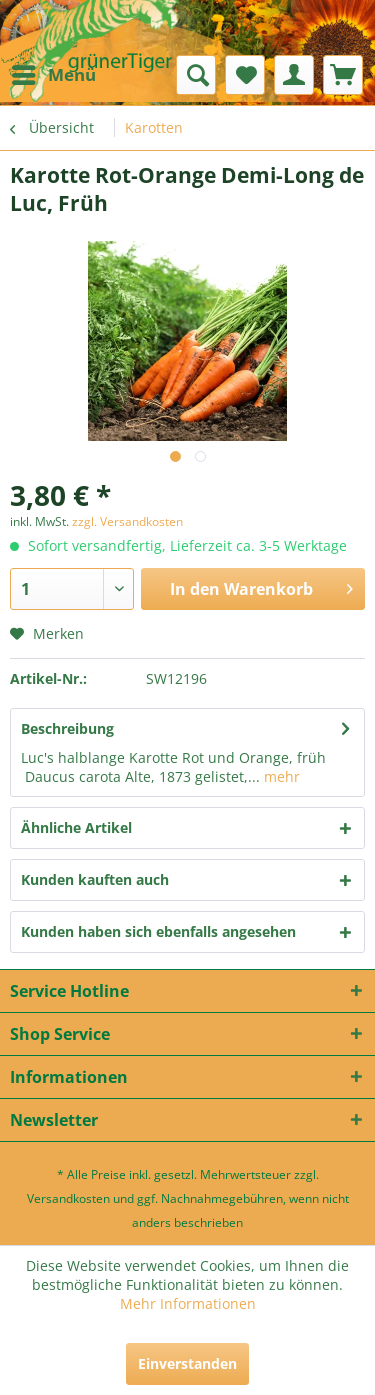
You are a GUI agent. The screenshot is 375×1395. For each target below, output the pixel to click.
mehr (280, 776)
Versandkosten (68, 1198)
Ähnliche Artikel (76, 827)
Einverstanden (187, 1363)
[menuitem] (53, 75)
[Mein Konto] (294, 75)
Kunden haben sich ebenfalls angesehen (158, 931)
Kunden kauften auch (95, 879)
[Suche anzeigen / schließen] (196, 75)
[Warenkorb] (343, 75)
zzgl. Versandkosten (127, 521)
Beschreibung (67, 728)
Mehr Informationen (188, 1303)
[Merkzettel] (245, 75)
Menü (54, 72)
